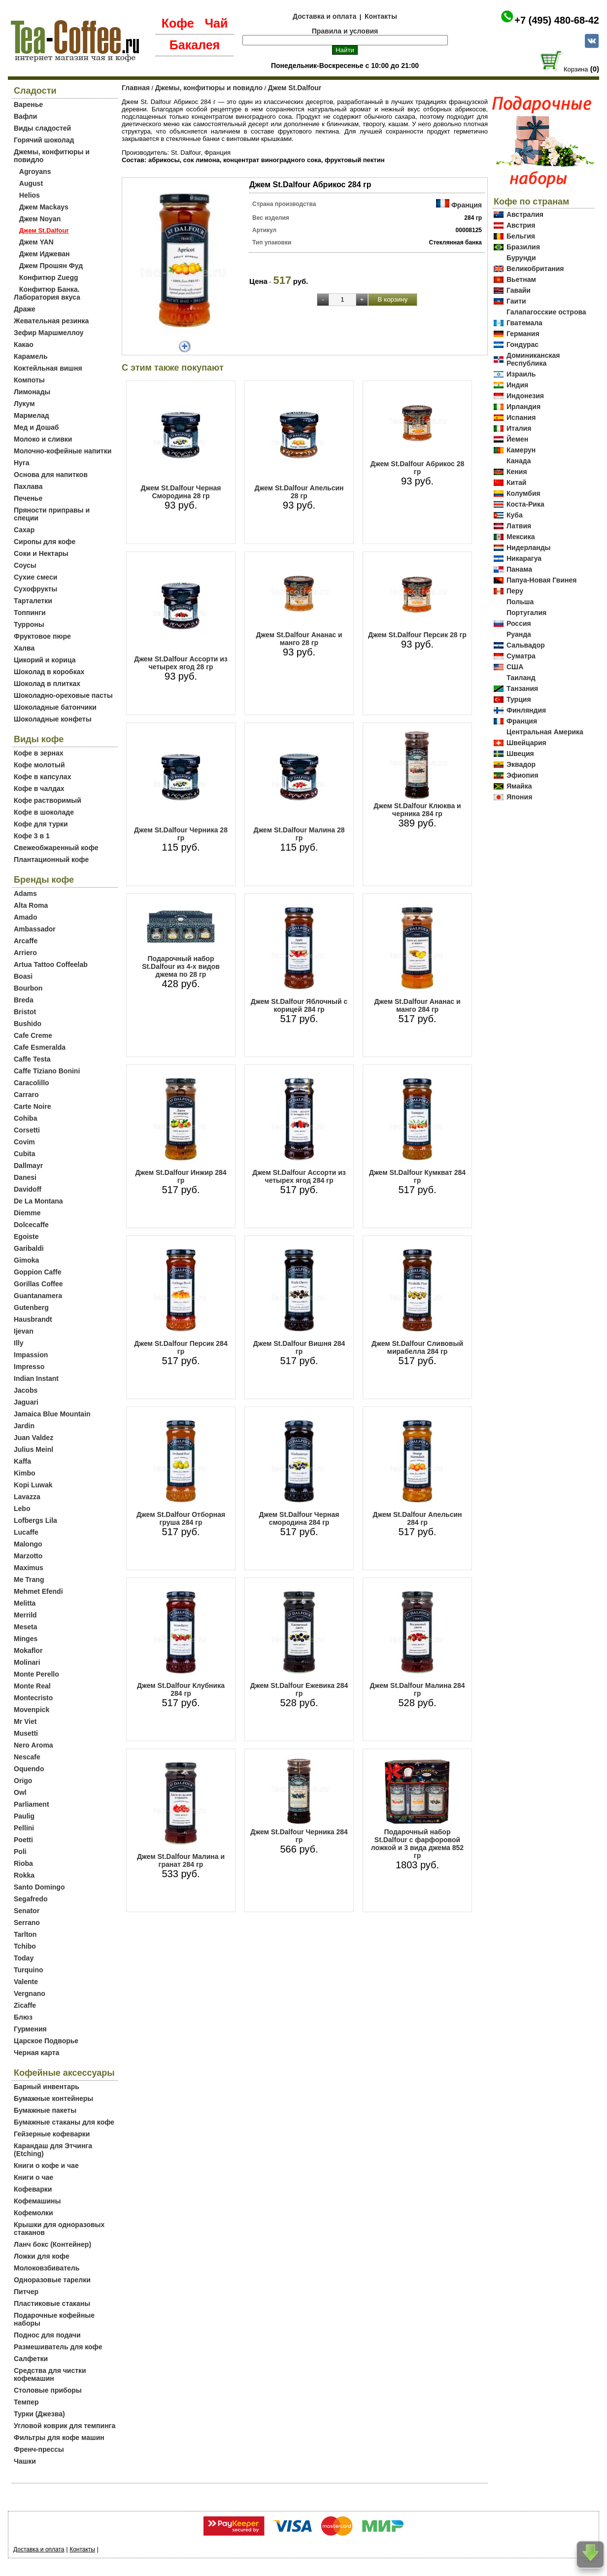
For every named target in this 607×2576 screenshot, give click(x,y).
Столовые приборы (48, 2390)
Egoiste (26, 1236)
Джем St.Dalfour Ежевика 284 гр (299, 1689)
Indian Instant (36, 1378)
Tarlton (25, 1934)
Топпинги (30, 613)
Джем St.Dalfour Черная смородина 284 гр (299, 1518)
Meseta (25, 1627)
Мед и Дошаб (36, 427)
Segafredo (30, 1899)
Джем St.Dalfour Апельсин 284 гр (417, 1518)
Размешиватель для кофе (58, 2347)
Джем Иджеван (44, 254)
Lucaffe (26, 1532)
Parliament (31, 1804)
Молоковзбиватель (46, 2268)
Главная (136, 88)
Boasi (23, 976)
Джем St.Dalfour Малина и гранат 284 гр (181, 1860)
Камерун (521, 450)
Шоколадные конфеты (53, 719)
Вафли (25, 116)
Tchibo (25, 1946)
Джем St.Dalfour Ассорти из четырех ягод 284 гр (299, 1176)
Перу (514, 591)
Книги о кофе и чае (46, 2165)
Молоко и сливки (43, 439)
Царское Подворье (46, 2041)
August (31, 183)
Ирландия (523, 407)
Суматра (521, 656)
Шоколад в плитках (47, 683)
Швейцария (526, 743)
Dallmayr (28, 1165)
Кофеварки (33, 2189)
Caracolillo (31, 1083)
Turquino (28, 1970)
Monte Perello (36, 1674)
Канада (518, 461)
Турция (518, 699)
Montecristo (33, 1698)
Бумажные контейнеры (53, 2098)
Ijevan (24, 1331)
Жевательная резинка (51, 321)
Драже (24, 309)
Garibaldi (29, 1248)
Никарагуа (523, 558)
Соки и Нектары (41, 553)
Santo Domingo (39, 1887)
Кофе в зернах (38, 753)
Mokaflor (28, 1650)
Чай (216, 23)
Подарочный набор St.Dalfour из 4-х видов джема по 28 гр (181, 966)
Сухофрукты (35, 589)
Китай (516, 482)
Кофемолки (33, 2213)
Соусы (25, 565)
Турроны (29, 624)
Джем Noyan (40, 219)
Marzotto (28, 1556)
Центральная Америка (544, 732)
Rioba (23, 1863)
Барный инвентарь (46, 2087)
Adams (25, 893)
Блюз (23, 2017)
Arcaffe (25, 941)
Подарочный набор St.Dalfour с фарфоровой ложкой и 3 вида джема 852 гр (417, 1843)
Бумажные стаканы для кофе (64, 2122)
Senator (26, 1911)
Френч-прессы (39, 2449)
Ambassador (35, 929)
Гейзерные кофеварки (52, 2134)
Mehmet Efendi (38, 1591)
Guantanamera (38, 1296)
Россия (518, 623)
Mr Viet (25, 1721)
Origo (23, 1781)
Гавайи (518, 290)
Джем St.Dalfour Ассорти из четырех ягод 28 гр (181, 663)
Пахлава (28, 486)
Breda (24, 1000)
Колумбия (523, 493)
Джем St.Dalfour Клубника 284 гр (181, 1689)
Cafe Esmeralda (40, 1047)
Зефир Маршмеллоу (49, 333)
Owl (20, 1792)
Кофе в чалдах (39, 788)
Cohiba (25, 1118)
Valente (26, 1982)
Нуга (22, 463)
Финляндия (526, 710)
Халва (24, 648)
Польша (520, 602)
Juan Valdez (33, 1438)
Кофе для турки (41, 824)
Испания (521, 417)
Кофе (178, 23)
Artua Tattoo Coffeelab (51, 964)
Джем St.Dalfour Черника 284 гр (299, 1836)
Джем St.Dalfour (294, 88)
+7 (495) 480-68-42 (556, 20)
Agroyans (35, 171)
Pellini (24, 1828)
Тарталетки (33, 601)
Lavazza (27, 1497)
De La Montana (38, 1201)
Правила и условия (345, 31)
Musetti (26, 1733)
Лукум (24, 404)
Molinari (27, 1662)
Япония (519, 797)
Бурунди (521, 258)
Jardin (24, 1426)
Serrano (27, 1922)
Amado (25, 917)
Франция (466, 205)
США (514, 667)
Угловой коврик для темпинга (64, 2426)
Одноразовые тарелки (52, 2280)
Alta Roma (31, 905)
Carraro (26, 1095)
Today (24, 1958)
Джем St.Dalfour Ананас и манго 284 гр (417, 1005)
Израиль (521, 374)
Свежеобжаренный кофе (56, 848)
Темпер (26, 2402)
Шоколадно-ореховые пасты (63, 695)
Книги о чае (33, 2177)
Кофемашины (37, 2201)
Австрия (520, 225)
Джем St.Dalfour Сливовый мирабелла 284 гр (417, 1347)
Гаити (516, 301)
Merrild (25, 1615)
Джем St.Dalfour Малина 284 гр (417, 1689)
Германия (523, 334)
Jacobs (25, 1390)
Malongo (28, 1544)
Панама (519, 569)
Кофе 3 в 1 (32, 836)
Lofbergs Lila (35, 1520)
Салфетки (31, 2359)
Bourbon (28, 988)
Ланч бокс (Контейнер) (52, 2244)
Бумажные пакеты (45, 2110)
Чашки (25, 2461)
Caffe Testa (32, 1059)
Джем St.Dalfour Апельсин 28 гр (298, 492)
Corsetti (27, 1130)
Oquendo (29, 1769)
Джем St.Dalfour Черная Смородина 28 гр (181, 492)
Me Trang (29, 1579)
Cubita (24, 1154)
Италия (518, 428)
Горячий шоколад (44, 140)
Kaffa (22, 1461)
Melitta (24, 1603)
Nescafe (27, 1757)
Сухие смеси (35, 577)
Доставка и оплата (324, 16)
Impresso (29, 1367)
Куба (514, 515)
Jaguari (26, 1402)
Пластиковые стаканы (52, 2303)
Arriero (25, 953)
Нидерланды (528, 547)
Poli (20, 1851)
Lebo (22, 1508)
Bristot (25, 1012)
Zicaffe (25, 2005)
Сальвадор (525, 645)
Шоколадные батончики (55, 707)
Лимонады (32, 392)
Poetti (23, 1840)
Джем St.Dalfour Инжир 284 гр (180, 1176)
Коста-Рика (525, 504)
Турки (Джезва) (39, 2414)
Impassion (31, 1355)
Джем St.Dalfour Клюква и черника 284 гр (417, 810)
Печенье (28, 498)
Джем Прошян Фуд (51, 266)
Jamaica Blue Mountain (52, 1414)
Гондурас (522, 344)
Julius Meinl (33, 1449)
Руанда (518, 634)
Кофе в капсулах (42, 777)
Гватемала (524, 323)
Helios (29, 195)
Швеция (520, 753)
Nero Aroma (33, 1745)
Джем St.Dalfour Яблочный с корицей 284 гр (299, 1005)
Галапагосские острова (546, 312)
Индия (517, 385)
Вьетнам (521, 279)
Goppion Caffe (37, 1272)
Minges (25, 1639)
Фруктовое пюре (42, 636)
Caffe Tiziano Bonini (47, 1071)
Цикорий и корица (44, 660)
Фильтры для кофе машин (59, 2437)
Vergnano (29, 1993)
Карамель (30, 356)
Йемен (517, 439)
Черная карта (36, 2053)
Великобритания (535, 269)
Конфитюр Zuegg (48, 277)
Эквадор (521, 764)
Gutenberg (31, 1307)
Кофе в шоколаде (44, 812)
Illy (18, 1343)
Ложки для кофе (41, 2256)
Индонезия (525, 396)
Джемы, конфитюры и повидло (209, 88)
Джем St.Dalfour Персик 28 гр (417, 635)
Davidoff (27, 1189)
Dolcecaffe (31, 1225)
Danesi (25, 1177)
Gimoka (26, 1260)
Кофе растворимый (47, 800)
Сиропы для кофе (44, 542)
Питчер (26, 2292)
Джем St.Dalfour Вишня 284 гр (299, 1347)
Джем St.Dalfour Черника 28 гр (181, 834)
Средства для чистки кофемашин (50, 2374)
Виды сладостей (42, 128)
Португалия (526, 613)
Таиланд (521, 678)
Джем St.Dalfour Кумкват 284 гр (417, 1176)
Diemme (27, 1213)
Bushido (27, 1024)
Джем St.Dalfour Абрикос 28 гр (418, 468)
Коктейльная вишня (48, 368)
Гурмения (30, 2029)
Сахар (24, 530)
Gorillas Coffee (38, 1284)
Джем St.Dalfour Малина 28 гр (298, 834)
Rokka (24, 1875)
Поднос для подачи (47, 2335)
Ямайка (519, 786)
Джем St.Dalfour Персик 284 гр (180, 1347)
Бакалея (194, 45)
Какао (24, 344)
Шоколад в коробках (49, 672)
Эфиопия (522, 775)
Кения (516, 472)
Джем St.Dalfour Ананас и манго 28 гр (299, 639)
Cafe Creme (33, 1035)
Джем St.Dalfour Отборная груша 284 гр (180, 1518)
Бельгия (520, 236)
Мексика (520, 537)
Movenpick (31, 1710)
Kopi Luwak (33, 1485)
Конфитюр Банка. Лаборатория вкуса (47, 293)
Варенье (28, 104)
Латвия (518, 526)
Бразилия (523, 247)
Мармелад (31, 415)
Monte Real (32, 1686)
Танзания (522, 688)
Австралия (524, 214)
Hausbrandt (33, 1319)
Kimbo (24, 1473)
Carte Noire (32, 1106)
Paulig (24, 1816)
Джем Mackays (43, 207)
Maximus (28, 1568)
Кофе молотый (39, 765)
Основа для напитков (51, 475)
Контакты (381, 16)
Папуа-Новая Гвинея (541, 580)
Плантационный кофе (51, 859)
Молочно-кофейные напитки (62, 451)
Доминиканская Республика (533, 359)
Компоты (29, 380)
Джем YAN (36, 242)
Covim (24, 1142)
